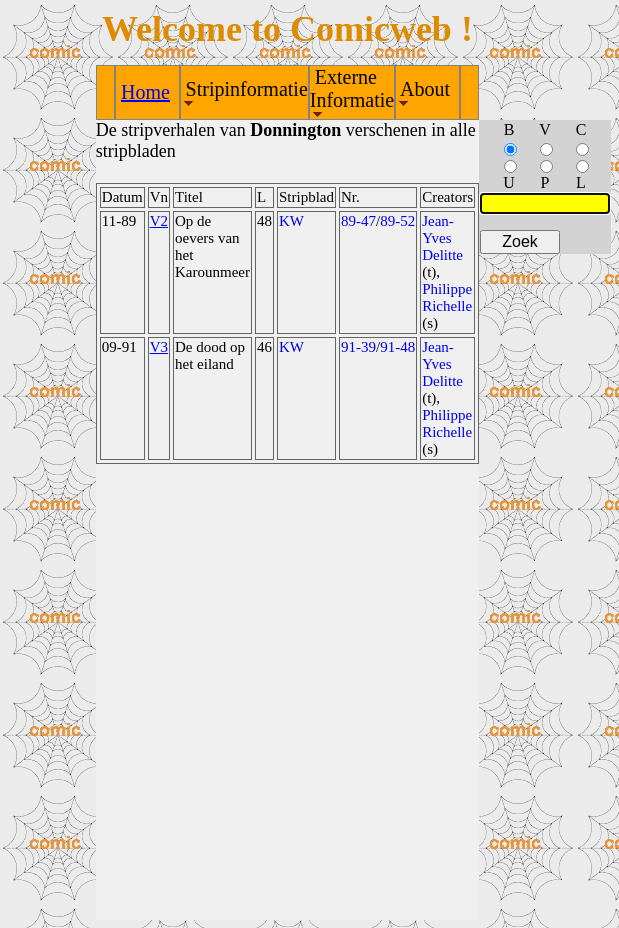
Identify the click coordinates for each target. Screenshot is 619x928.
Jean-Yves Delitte (442, 238)
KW (291, 221)
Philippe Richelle (447, 297)
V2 (159, 221)
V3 (159, 347)
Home (145, 92)
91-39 (358, 347)
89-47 (358, 221)
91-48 (397, 347)
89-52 (397, 221)
